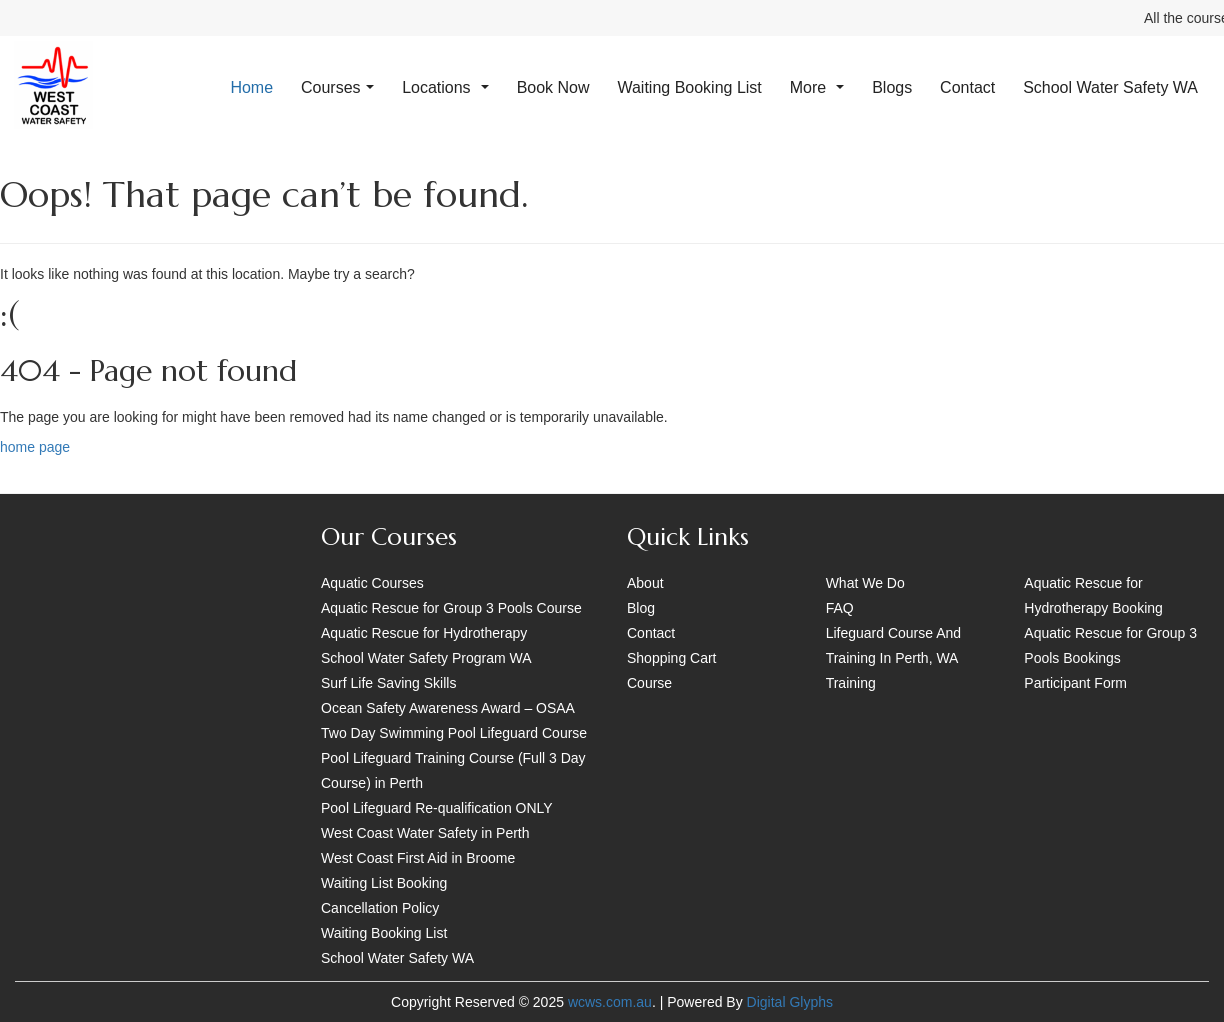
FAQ (840, 608)
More (817, 87)
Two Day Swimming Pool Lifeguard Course (454, 733)
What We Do (865, 583)
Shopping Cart (672, 658)
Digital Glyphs (790, 1002)
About (645, 583)
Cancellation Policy (380, 908)
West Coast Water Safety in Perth (425, 833)
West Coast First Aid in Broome (418, 858)
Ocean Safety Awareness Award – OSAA (448, 708)
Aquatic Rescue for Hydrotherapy (424, 633)
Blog (641, 608)
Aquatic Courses (372, 583)
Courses (337, 87)
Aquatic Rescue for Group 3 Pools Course (451, 608)
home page (35, 447)
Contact (967, 87)
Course (649, 683)
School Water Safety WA (1110, 87)
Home (251, 87)
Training (851, 683)
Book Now (553, 87)
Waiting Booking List (689, 87)
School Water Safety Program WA (426, 658)
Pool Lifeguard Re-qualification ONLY (437, 808)
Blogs (892, 87)
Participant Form (1075, 683)
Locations (445, 87)
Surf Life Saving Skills (388, 683)
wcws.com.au (610, 1002)
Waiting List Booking (384, 883)
